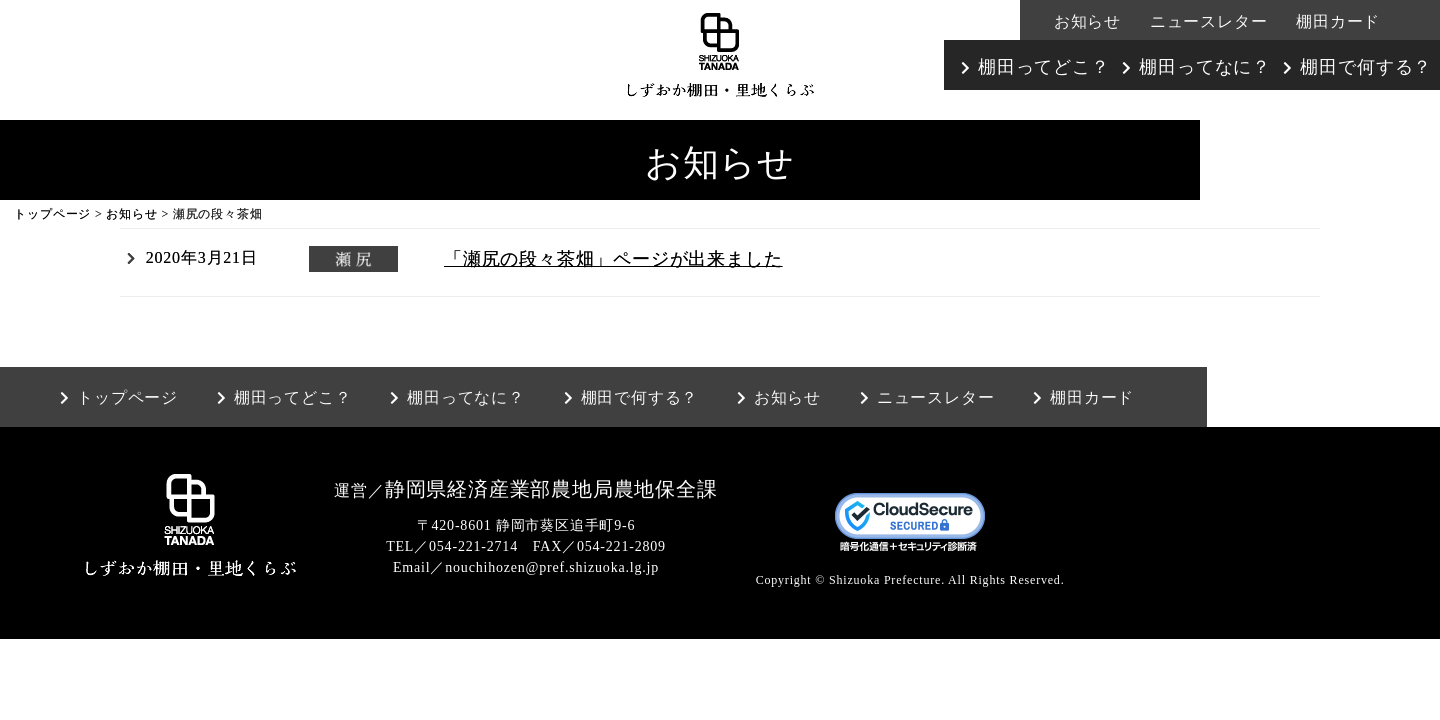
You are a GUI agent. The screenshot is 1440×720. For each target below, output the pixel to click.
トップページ (52, 214)
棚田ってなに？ (1205, 67)
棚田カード (1338, 21)
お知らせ (1087, 21)
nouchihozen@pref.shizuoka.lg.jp (552, 567)
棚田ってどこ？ (1044, 67)
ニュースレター (1209, 21)
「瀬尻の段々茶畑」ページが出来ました (613, 259)
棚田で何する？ (1366, 67)
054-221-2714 (473, 546)
